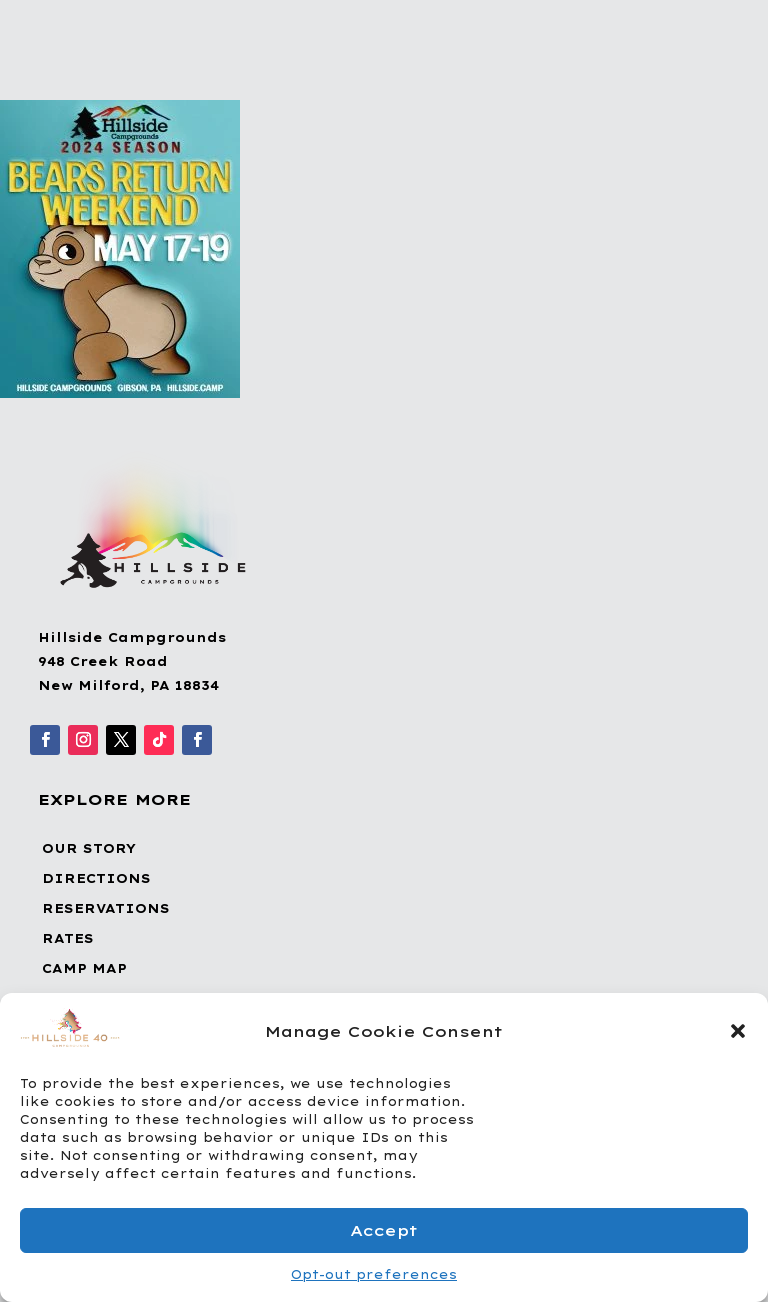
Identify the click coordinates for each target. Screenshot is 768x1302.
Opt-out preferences (374, 1274)
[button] (738, 1031)
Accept (384, 1230)
